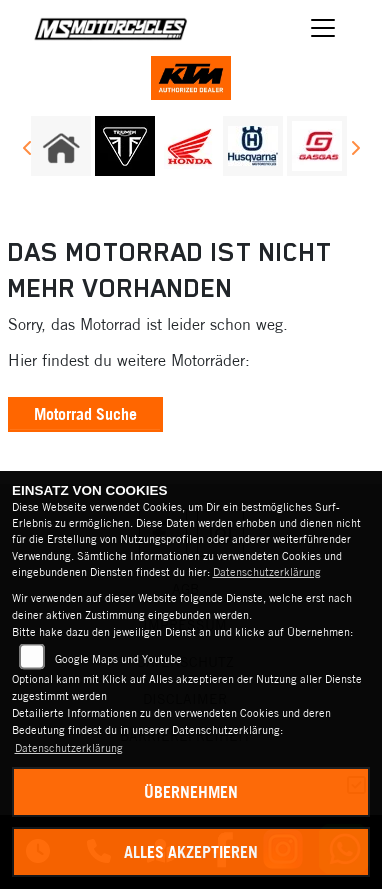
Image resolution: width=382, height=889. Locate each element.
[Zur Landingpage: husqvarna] (253, 146)
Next (354, 151)
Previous (27, 151)
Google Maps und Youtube (118, 659)
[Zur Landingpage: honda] (189, 146)
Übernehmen (191, 792)
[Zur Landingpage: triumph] (125, 146)
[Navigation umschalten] (323, 28)
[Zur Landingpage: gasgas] (317, 146)
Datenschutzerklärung (267, 572)
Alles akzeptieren (191, 852)
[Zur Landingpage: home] (61, 146)
